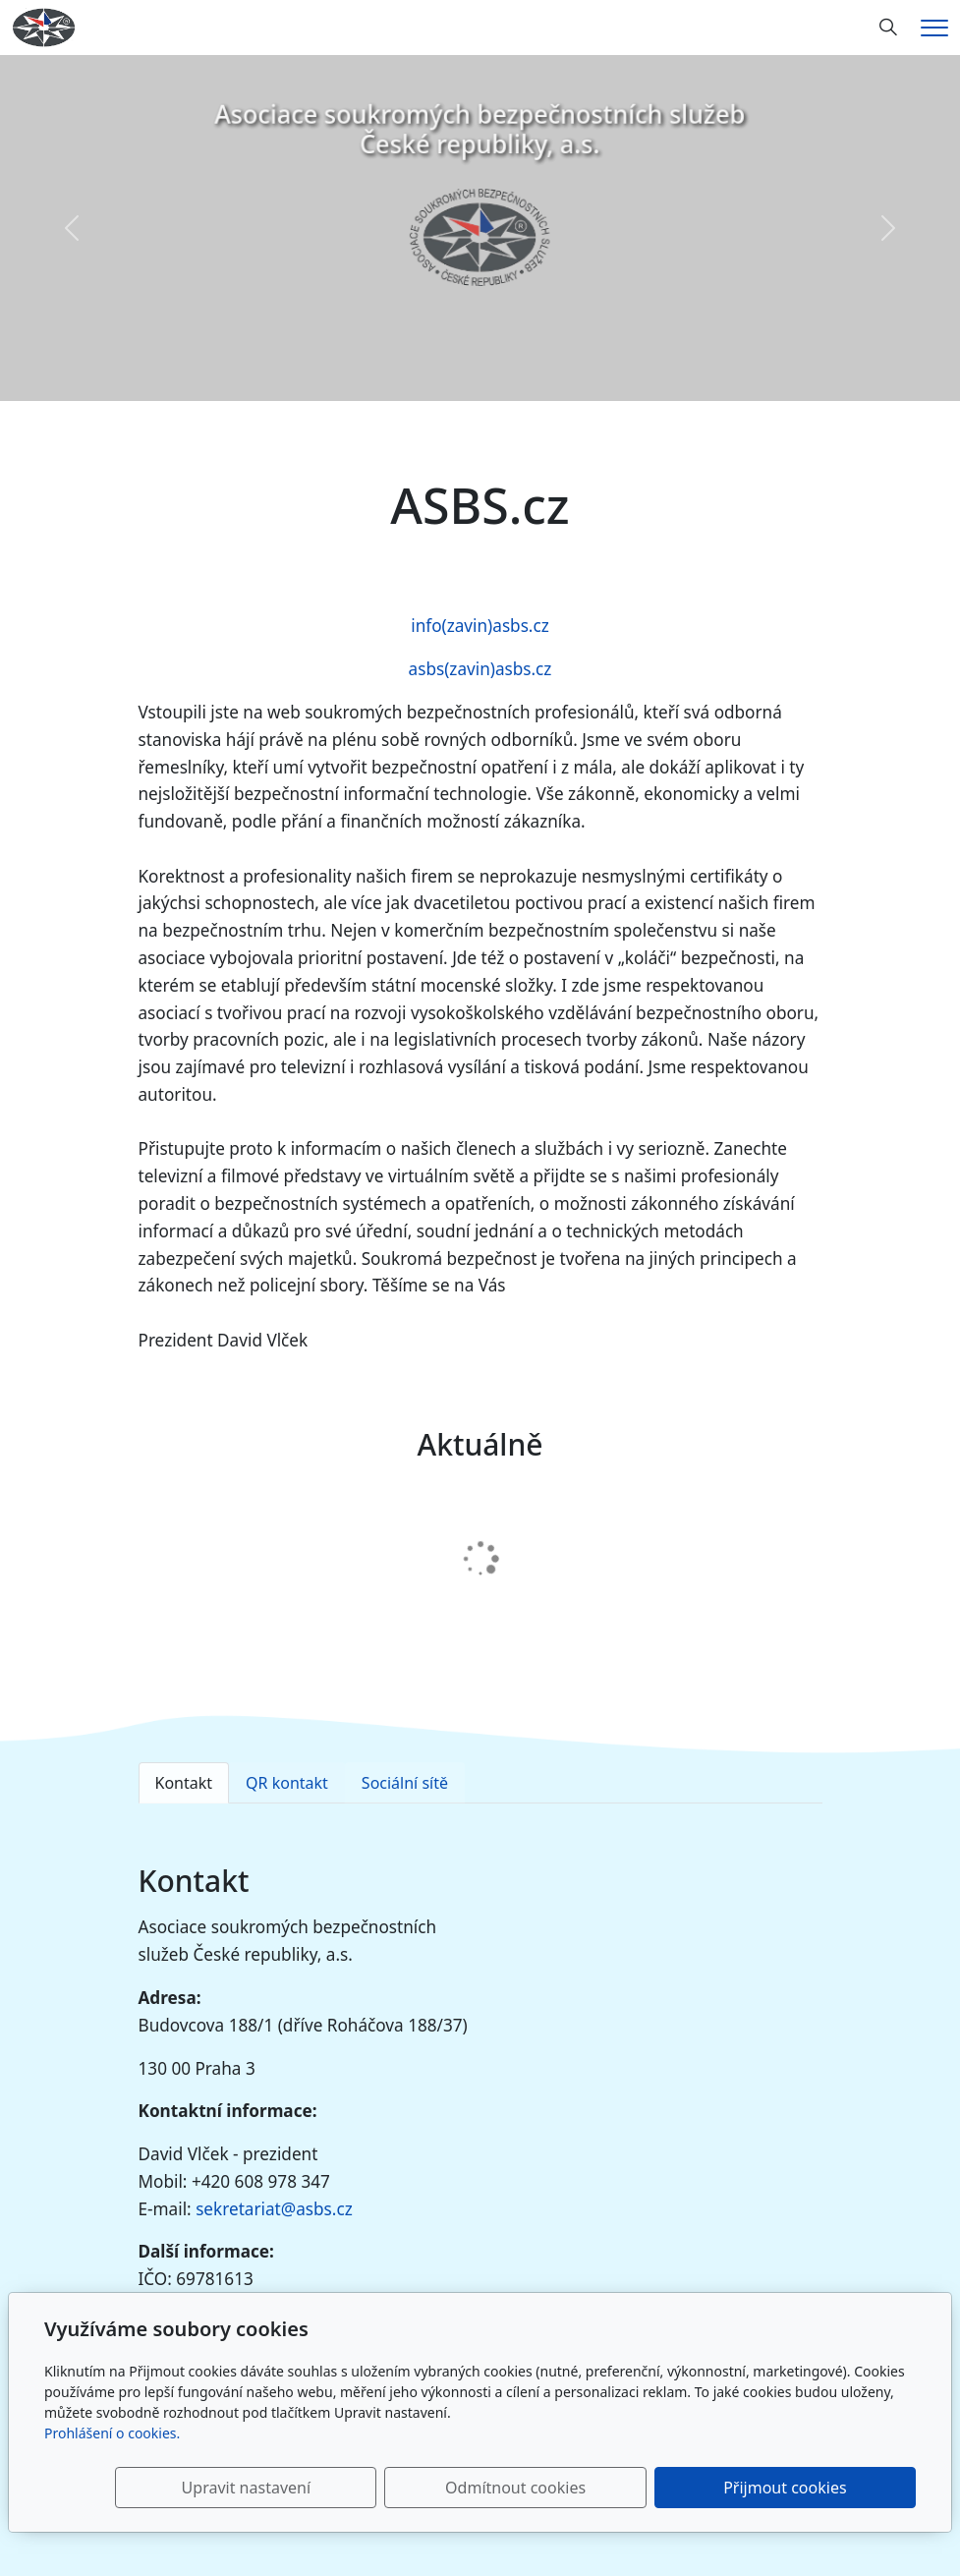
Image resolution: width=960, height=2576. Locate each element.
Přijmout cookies (821, 2487)
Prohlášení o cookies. (112, 2433)
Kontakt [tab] (184, 1783)
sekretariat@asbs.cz (274, 2209)
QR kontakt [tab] (287, 1783)
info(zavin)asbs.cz (480, 625)
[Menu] (934, 28)
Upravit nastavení (428, 2487)
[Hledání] (888, 27)
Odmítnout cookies (625, 2487)
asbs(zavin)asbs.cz (480, 669)
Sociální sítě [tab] (405, 1783)
